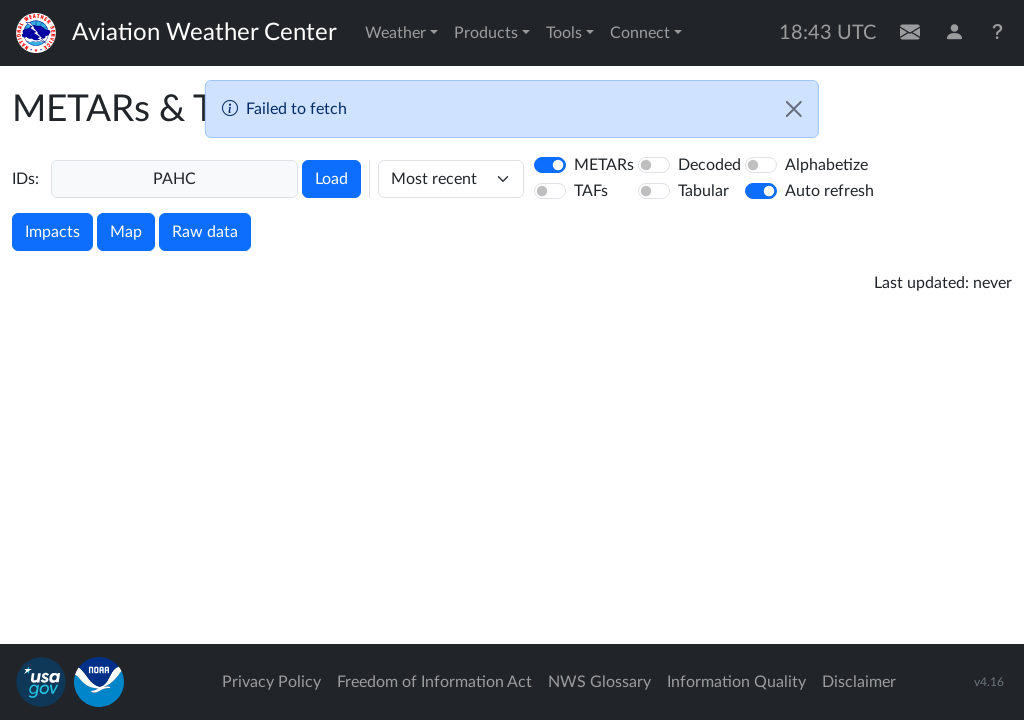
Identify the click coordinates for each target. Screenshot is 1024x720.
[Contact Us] (910, 33)
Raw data (205, 232)
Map (126, 232)
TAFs (591, 191)
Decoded (709, 165)
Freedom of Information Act (434, 682)
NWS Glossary (599, 682)
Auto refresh (829, 191)
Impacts (52, 232)
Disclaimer (859, 682)
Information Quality (736, 682)
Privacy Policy (271, 682)
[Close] (794, 109)
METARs (604, 165)
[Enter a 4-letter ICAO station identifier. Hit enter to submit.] (174, 179)
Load (331, 179)
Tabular (703, 191)
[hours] (451, 179)
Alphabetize (826, 165)
